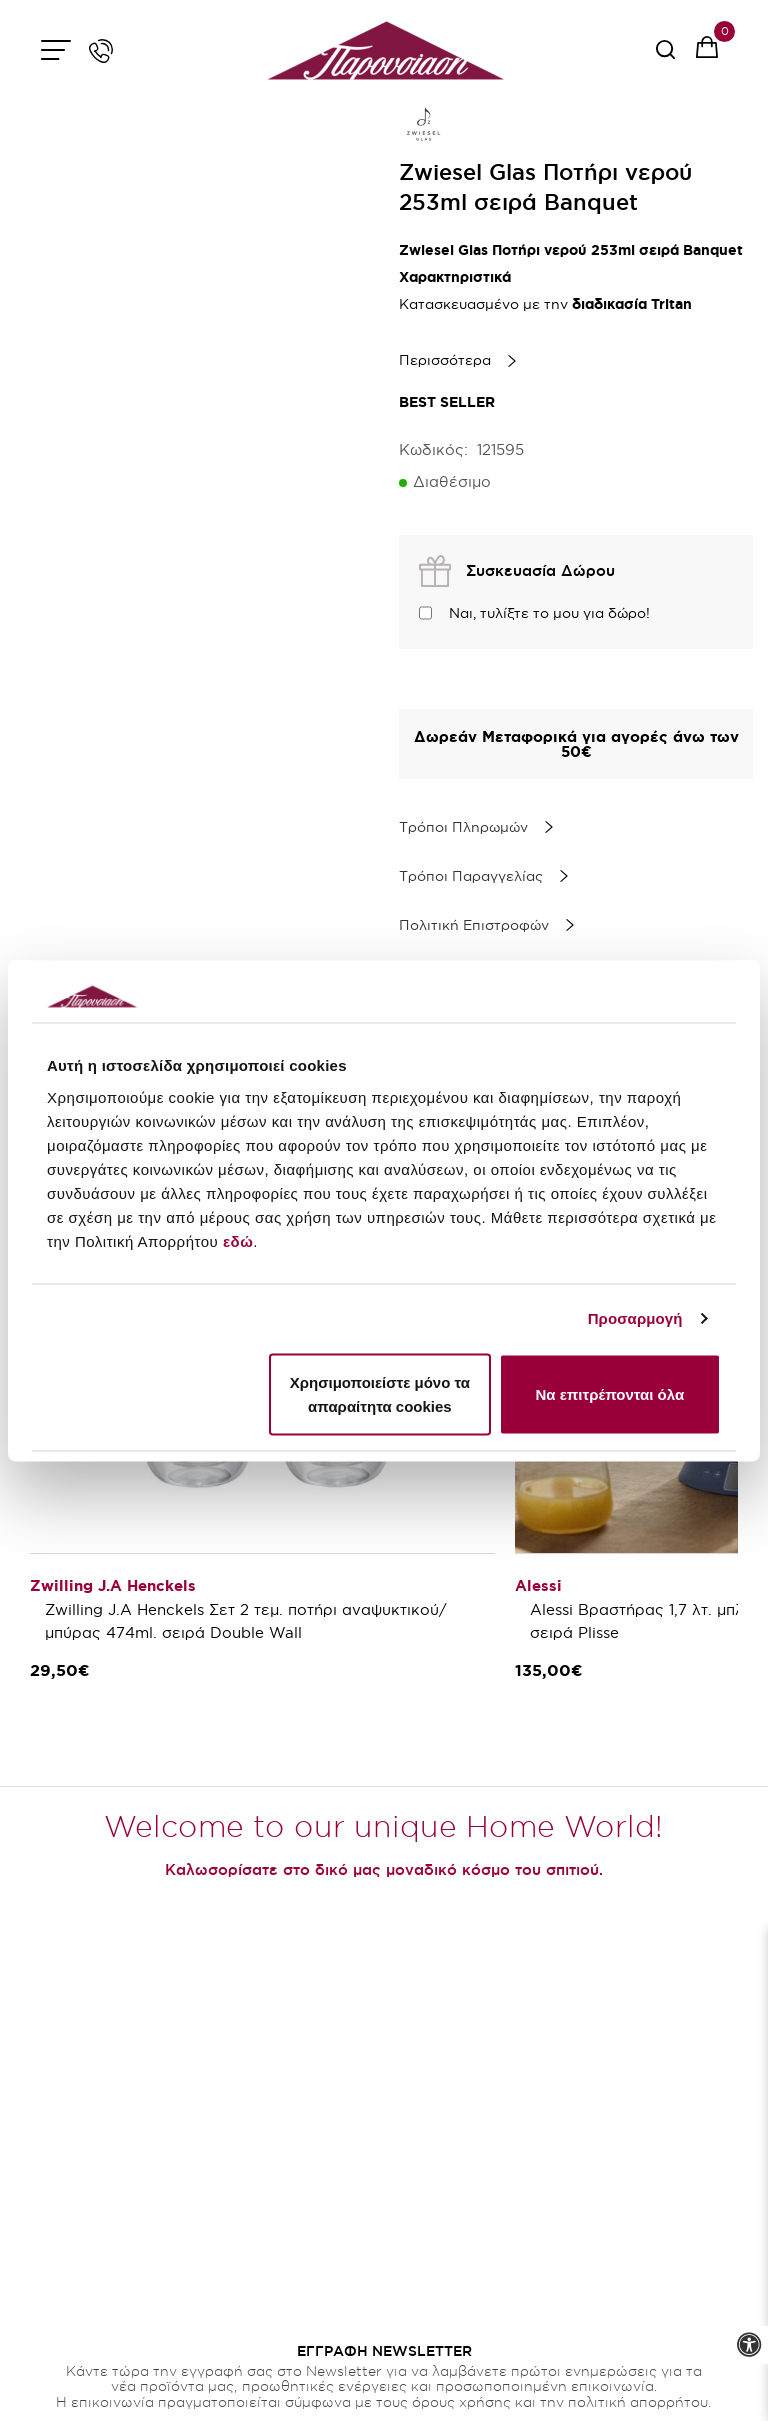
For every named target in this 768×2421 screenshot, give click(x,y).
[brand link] (424, 127)
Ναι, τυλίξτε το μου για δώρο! (549, 613)
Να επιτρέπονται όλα (609, 1393)
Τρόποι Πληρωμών (463, 827)
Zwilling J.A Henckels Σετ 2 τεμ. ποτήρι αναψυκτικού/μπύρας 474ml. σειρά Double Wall (246, 1621)
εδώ (238, 1240)
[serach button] (665, 56)
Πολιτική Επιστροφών (474, 925)
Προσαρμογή (635, 1318)
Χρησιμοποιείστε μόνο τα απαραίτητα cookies (380, 1393)
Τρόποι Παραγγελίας (471, 876)
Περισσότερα (445, 360)
